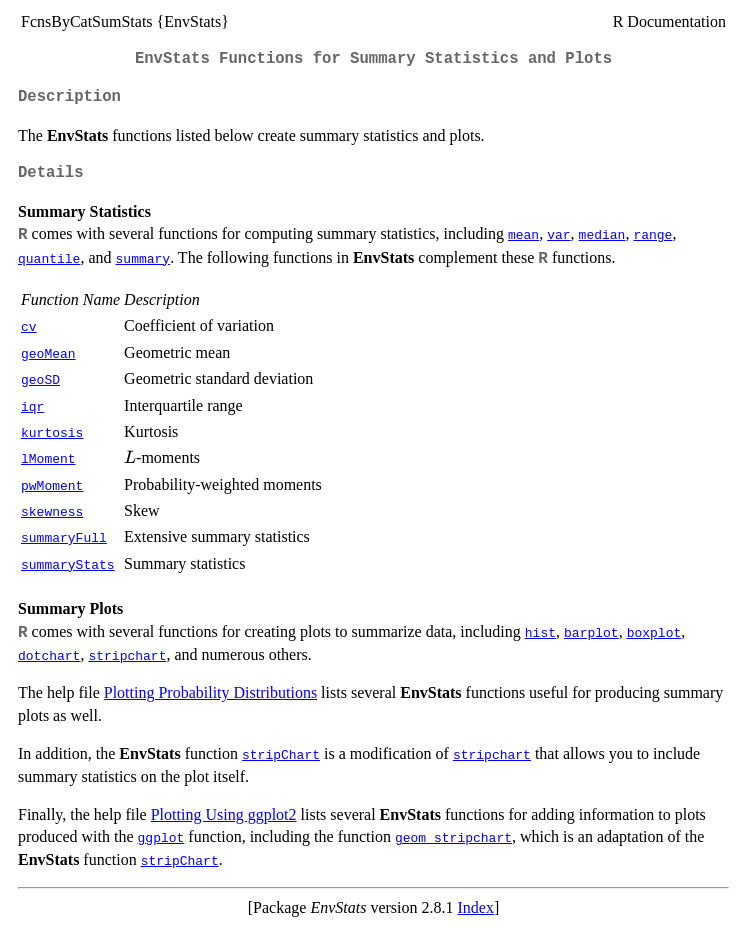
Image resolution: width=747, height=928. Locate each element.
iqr (32, 406)
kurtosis (52, 432)
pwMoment (52, 485)
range (652, 234)
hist (540, 632)
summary (143, 258)
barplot (591, 632)
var (558, 234)
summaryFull (64, 537)
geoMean (48, 353)
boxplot (654, 632)
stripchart (127, 655)
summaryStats (68, 564)
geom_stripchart (453, 837)
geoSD (40, 379)
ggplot (161, 837)
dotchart (49, 655)
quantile (49, 258)
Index (475, 907)
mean (523, 234)
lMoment (48, 458)
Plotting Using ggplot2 (224, 814)
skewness (52, 511)
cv (29, 326)
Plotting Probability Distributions (210, 692)
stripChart (281, 754)
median (602, 234)
